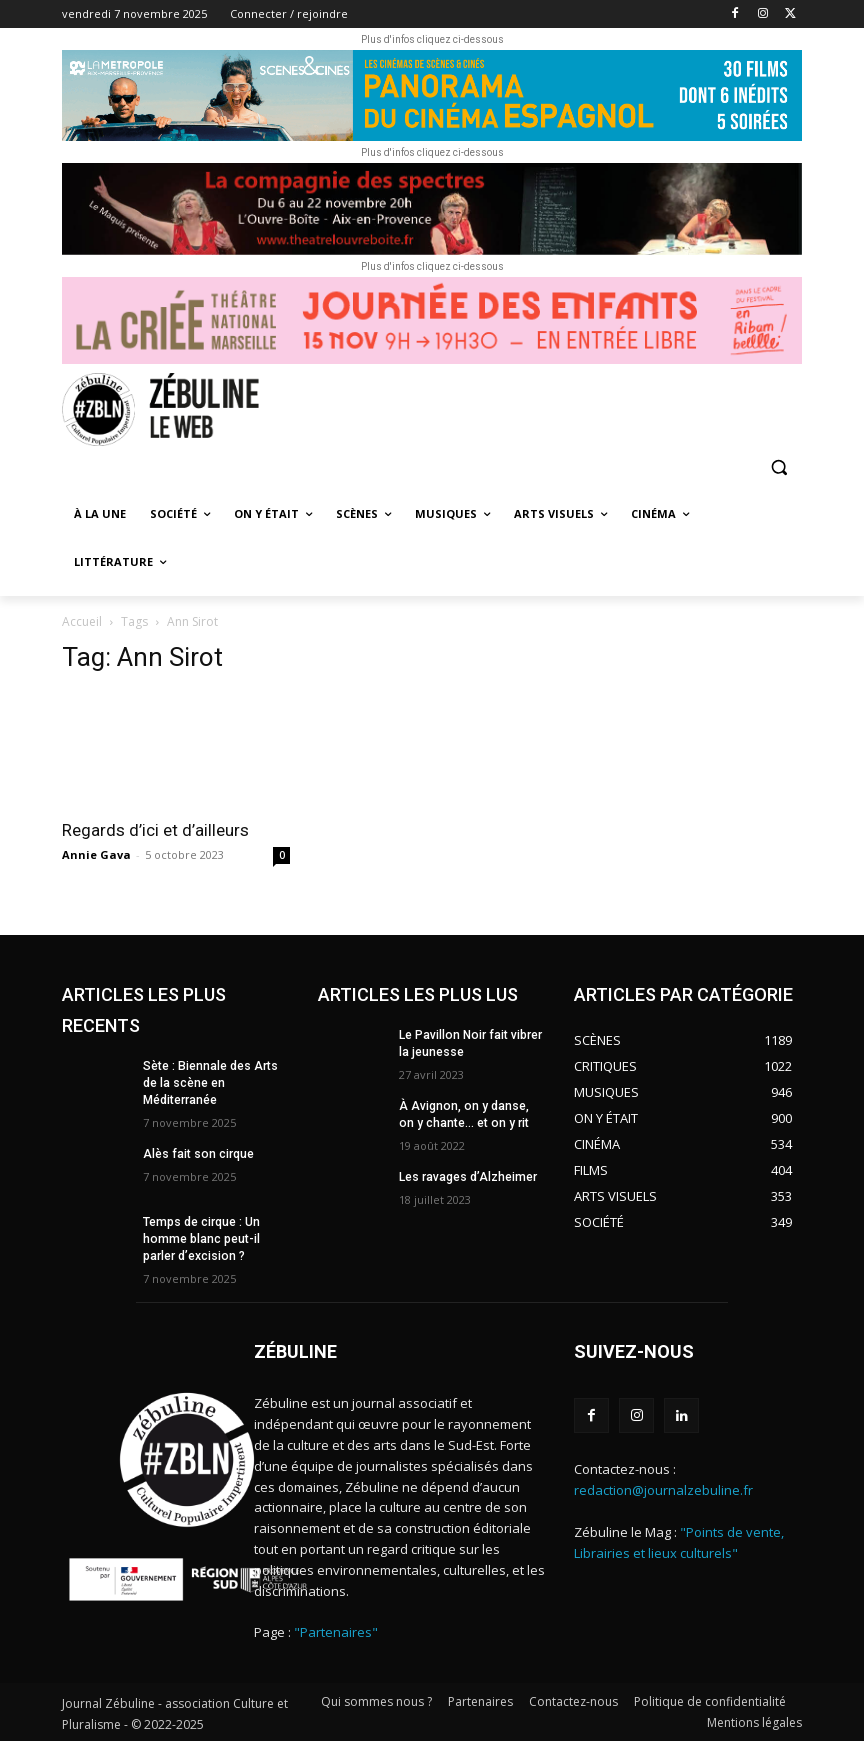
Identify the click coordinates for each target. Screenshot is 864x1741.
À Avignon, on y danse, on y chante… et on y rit (471, 1114)
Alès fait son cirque (198, 1153)
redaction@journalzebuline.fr (663, 1488)
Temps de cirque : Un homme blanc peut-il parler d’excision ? (201, 1238)
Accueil (82, 621)
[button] (778, 467)
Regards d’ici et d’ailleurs (155, 830)
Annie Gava (96, 854)
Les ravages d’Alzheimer (468, 1176)
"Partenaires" (336, 1631)
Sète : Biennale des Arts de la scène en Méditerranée (210, 1083)
